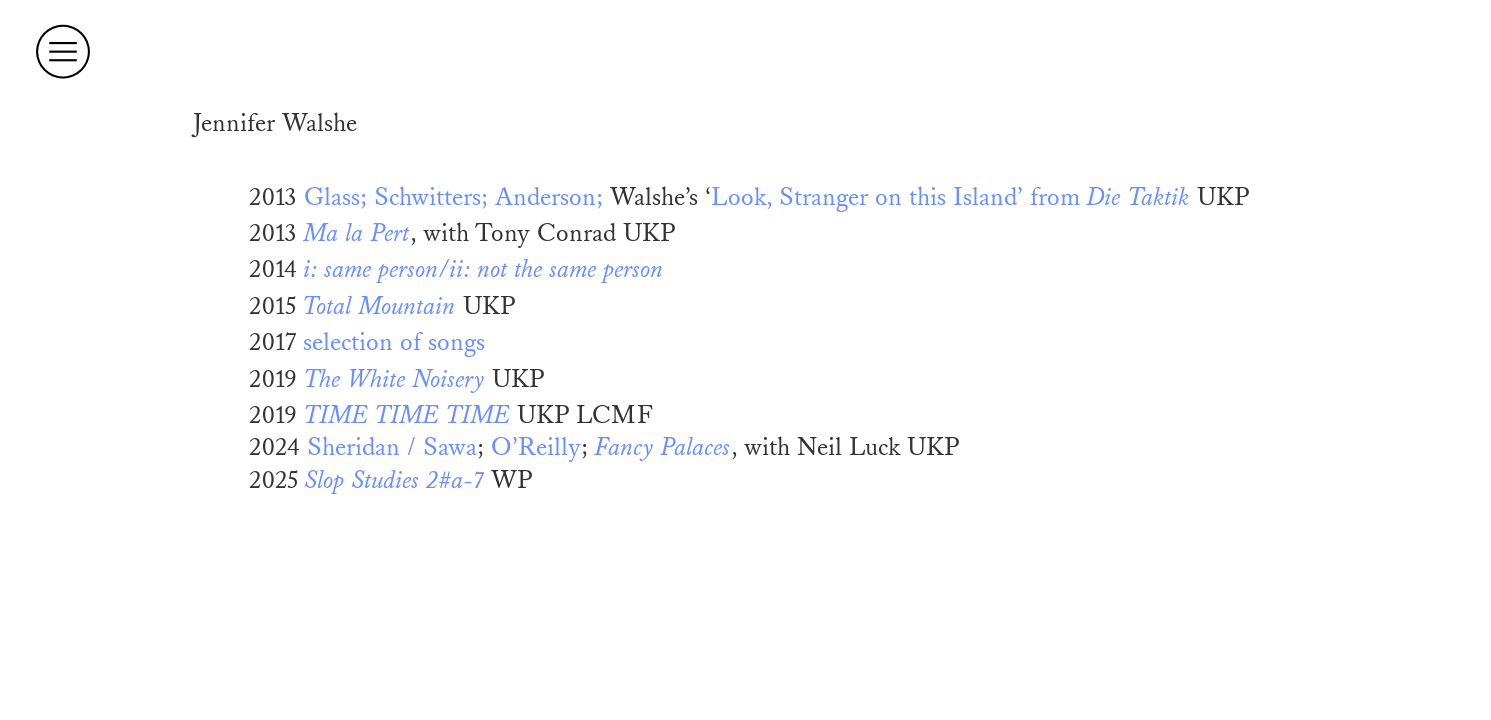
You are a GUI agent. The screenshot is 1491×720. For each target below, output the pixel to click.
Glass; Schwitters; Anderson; (453, 197)
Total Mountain (379, 306)
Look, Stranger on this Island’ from (950, 197)
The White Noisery (394, 379)
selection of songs (394, 342)
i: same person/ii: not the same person (484, 269)
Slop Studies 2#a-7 (394, 480)
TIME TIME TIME (407, 415)
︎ (63, 52)
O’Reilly (536, 447)
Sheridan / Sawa (392, 447)
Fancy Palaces (663, 447)
